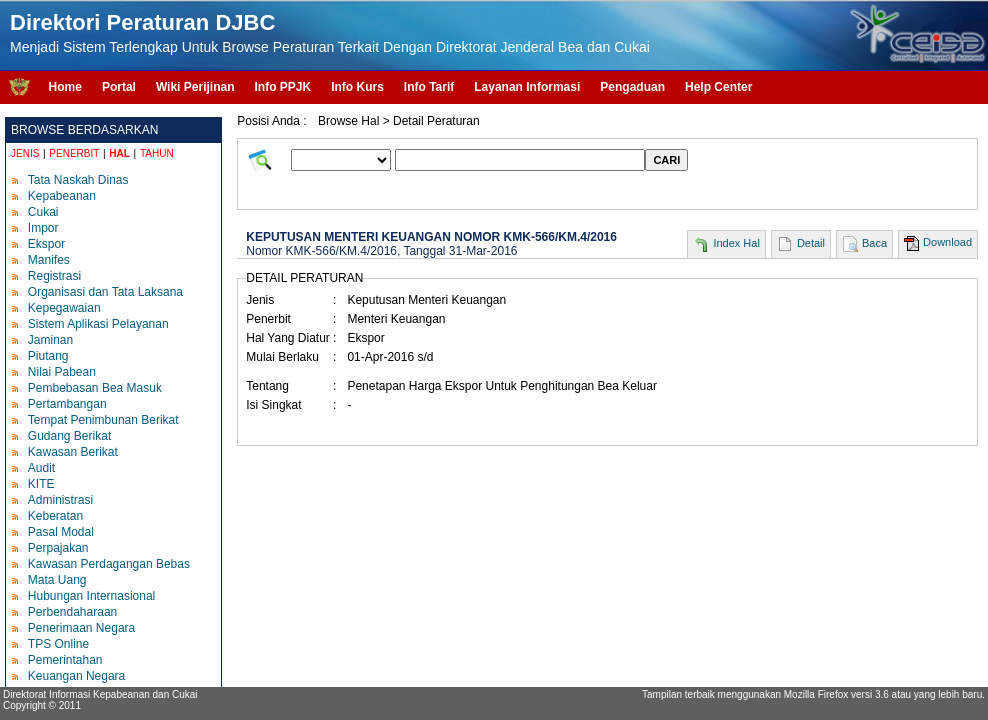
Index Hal (736, 243)
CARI (666, 160)
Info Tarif (429, 87)
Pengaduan (632, 87)
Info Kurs (357, 87)
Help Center (718, 87)
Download (947, 242)
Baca (874, 243)
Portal (119, 87)
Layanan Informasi (527, 87)
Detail (811, 243)
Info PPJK (282, 87)
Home (65, 87)
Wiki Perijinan (195, 87)
